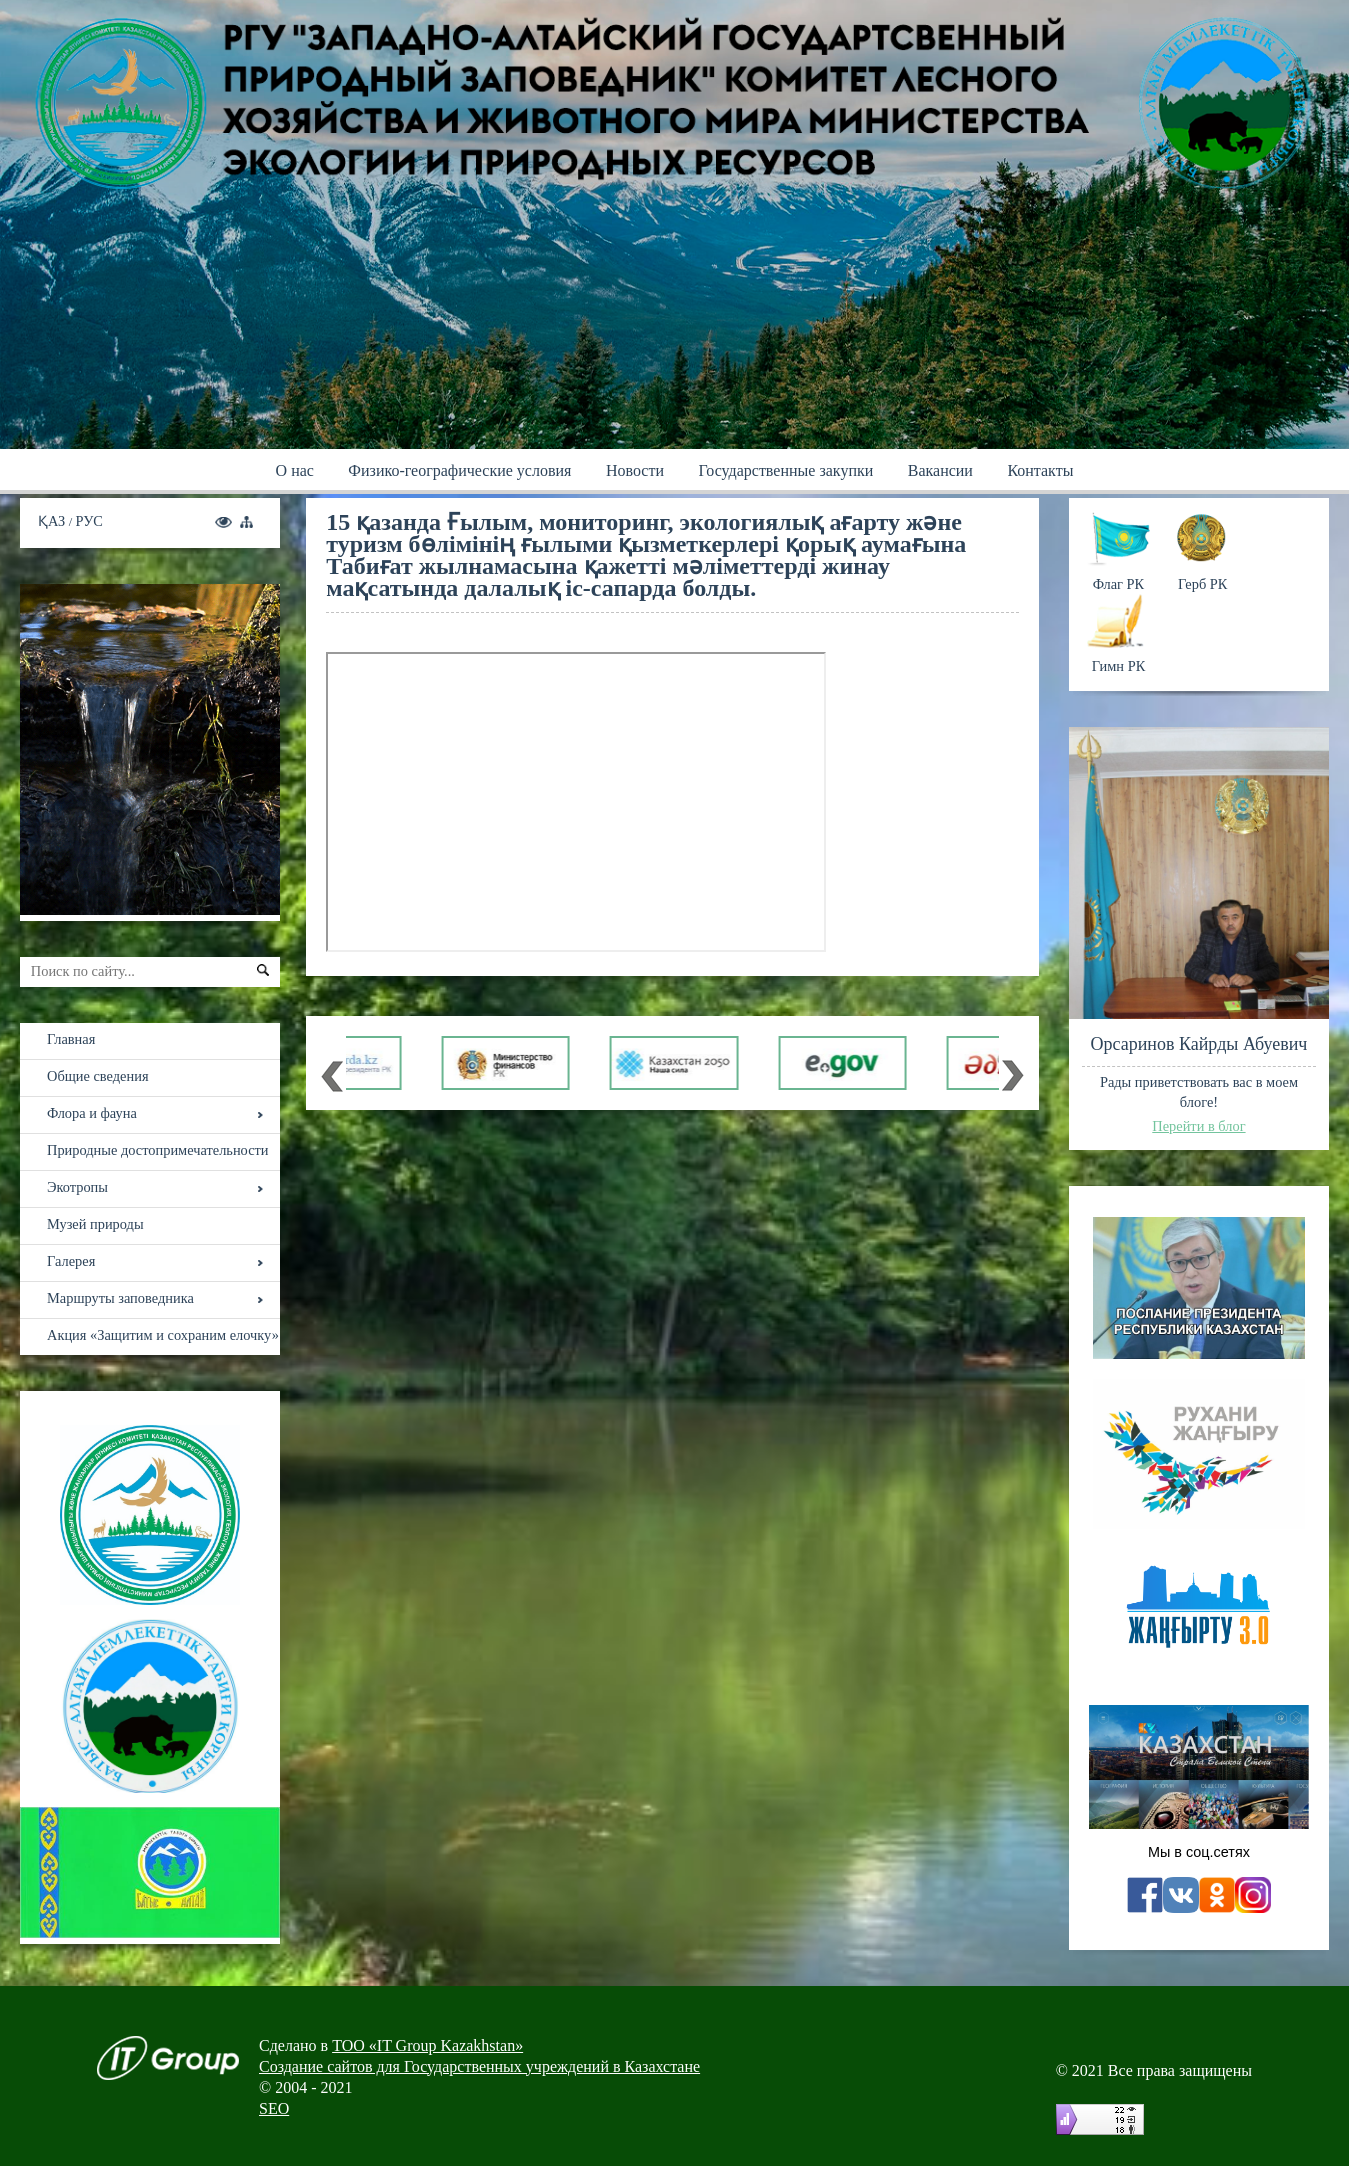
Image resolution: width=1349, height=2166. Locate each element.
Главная (71, 1039)
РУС (89, 521)
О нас (295, 470)
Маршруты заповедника (120, 1298)
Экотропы (77, 1187)
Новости (635, 470)
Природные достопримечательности (158, 1150)
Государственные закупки (785, 470)
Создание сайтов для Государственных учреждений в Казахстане (479, 2066)
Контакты (1040, 470)
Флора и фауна (92, 1113)
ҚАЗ (53, 521)
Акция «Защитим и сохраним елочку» (163, 1335)
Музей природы (95, 1224)
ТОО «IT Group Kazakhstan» (427, 2045)
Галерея (71, 1261)
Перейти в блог (1198, 1126)
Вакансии (940, 470)
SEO (274, 2108)
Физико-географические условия (459, 470)
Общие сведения (98, 1076)
